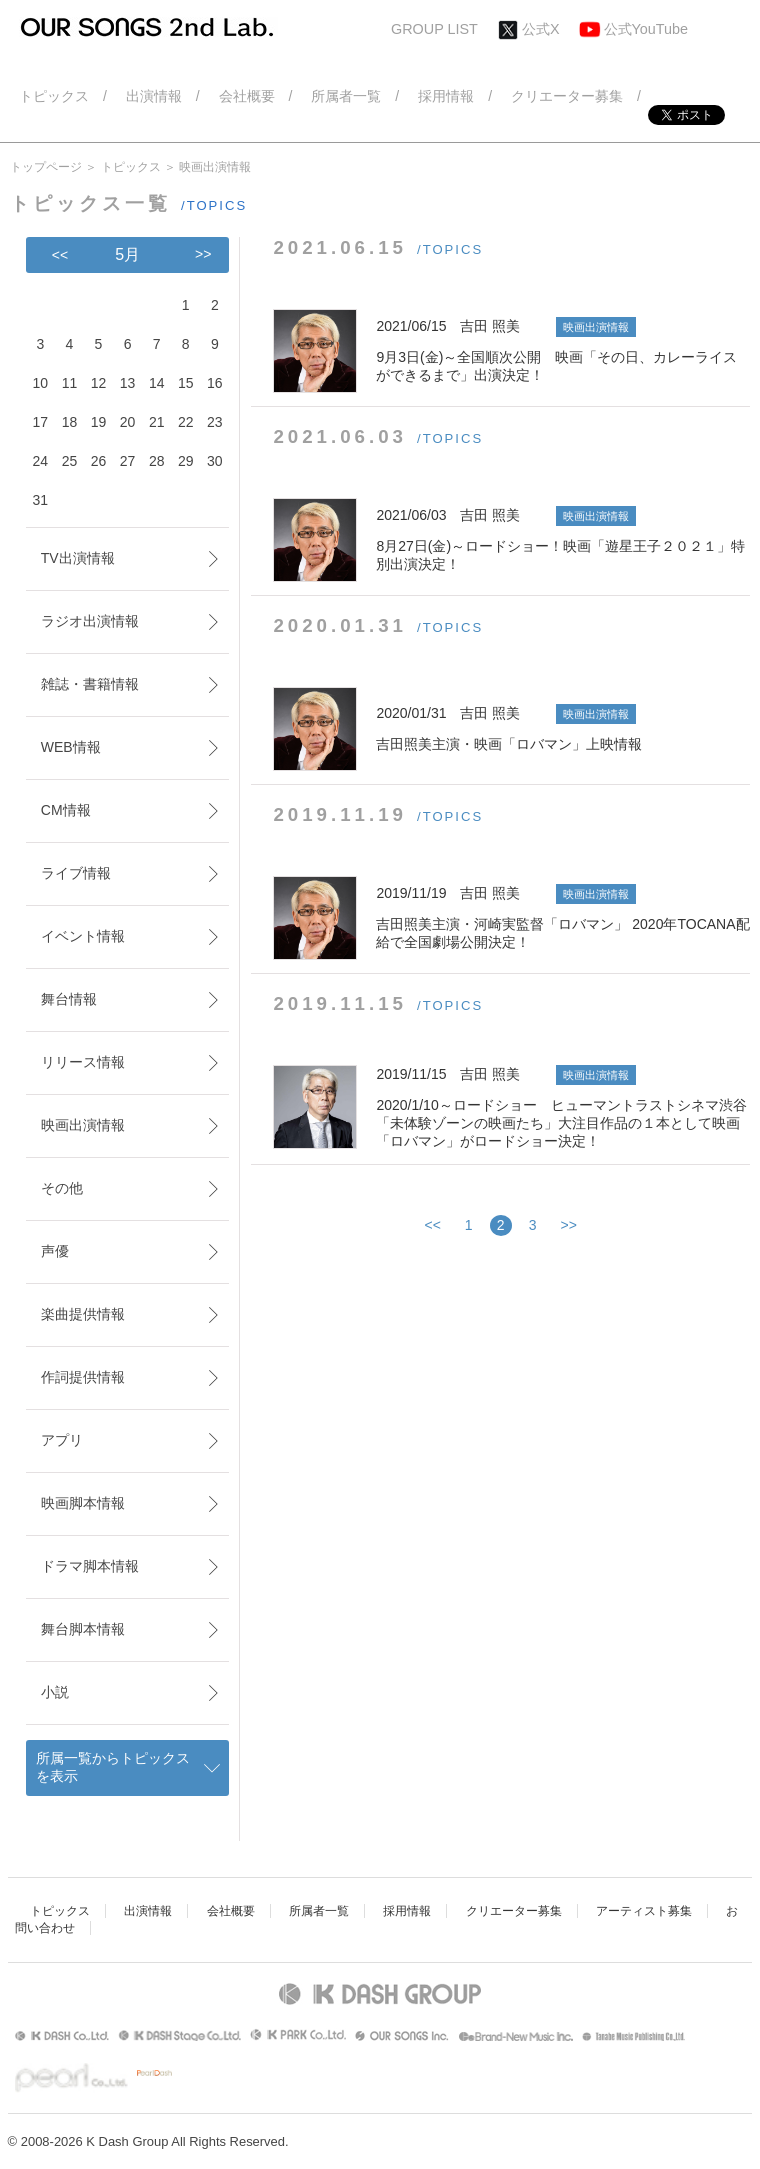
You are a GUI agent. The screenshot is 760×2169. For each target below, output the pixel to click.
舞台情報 (69, 999)
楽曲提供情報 (83, 1314)
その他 (62, 1188)
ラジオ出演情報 (90, 621)
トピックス (131, 167)
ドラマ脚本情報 (90, 1566)
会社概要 (231, 1911)
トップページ (46, 167)
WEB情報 (71, 747)
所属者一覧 (319, 1911)
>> (569, 1225)
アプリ (62, 1440)
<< (433, 1225)
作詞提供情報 (83, 1377)
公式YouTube (646, 29)
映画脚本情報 (83, 1503)
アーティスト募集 (644, 1911)
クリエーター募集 (514, 1911)
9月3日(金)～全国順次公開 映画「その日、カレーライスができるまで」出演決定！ (563, 350)
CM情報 (66, 810)
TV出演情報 (78, 558)
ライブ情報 (76, 873)
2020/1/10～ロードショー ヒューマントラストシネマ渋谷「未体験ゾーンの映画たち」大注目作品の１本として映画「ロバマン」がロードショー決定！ (563, 1107)
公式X (541, 29)
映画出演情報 (83, 1125)
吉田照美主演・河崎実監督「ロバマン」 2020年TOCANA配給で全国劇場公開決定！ (563, 917)
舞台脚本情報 (83, 1629)
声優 (55, 1251)
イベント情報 (83, 936)
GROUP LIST (434, 29)
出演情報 (148, 1911)
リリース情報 (83, 1062)
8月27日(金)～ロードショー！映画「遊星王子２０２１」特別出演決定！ (563, 539)
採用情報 (407, 1911)
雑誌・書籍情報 (90, 684)
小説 (55, 1692)
